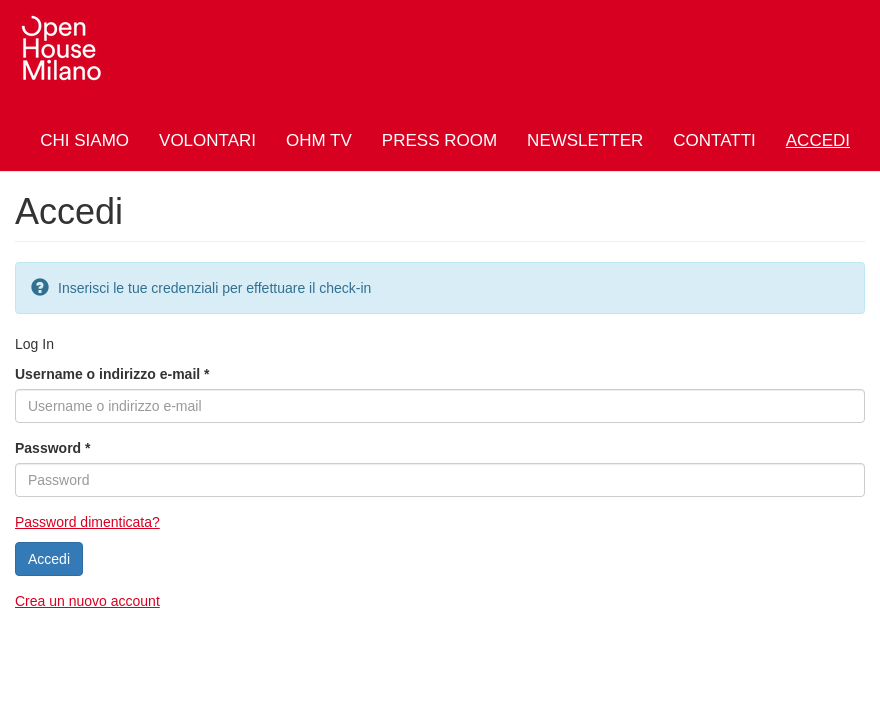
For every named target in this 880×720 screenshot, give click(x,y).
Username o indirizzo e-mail (112, 374)
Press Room (439, 140)
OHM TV (319, 140)
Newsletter (585, 140)
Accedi (818, 140)
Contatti (714, 140)
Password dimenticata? (87, 522)
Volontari (207, 140)
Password (52, 448)
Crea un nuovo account (87, 601)
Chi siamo (84, 140)
